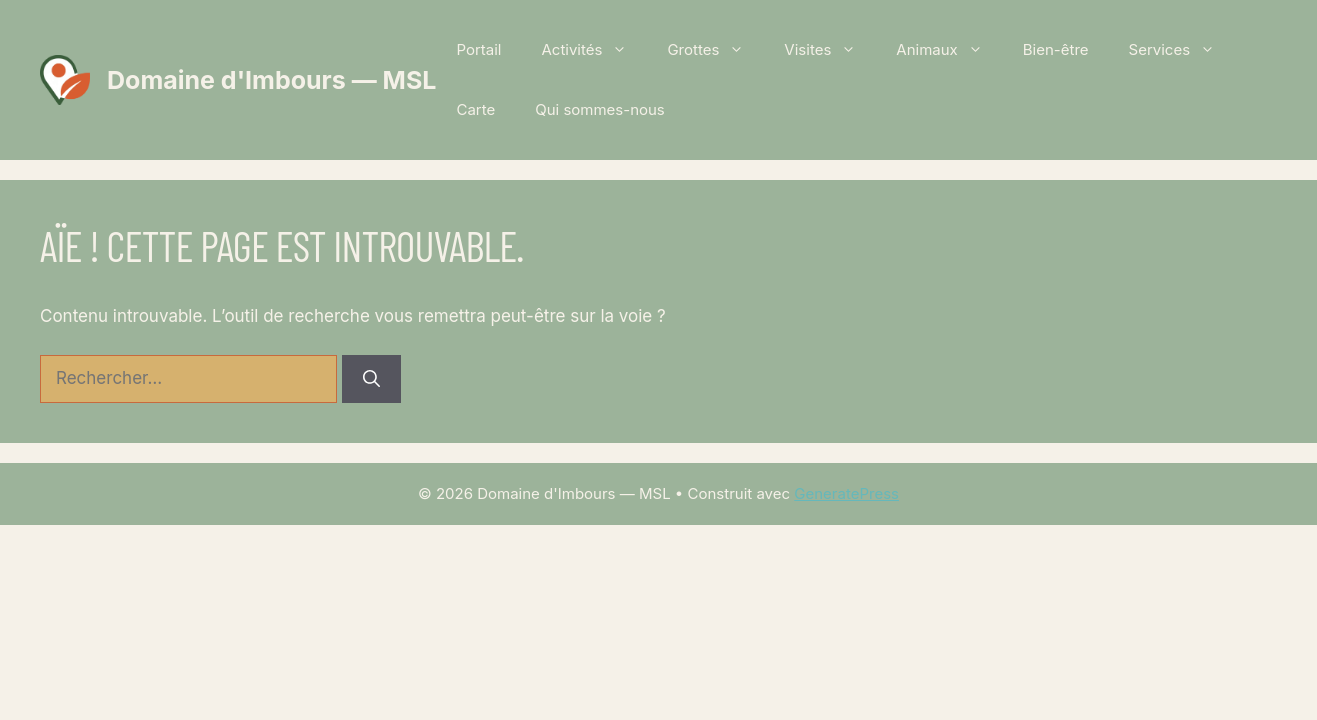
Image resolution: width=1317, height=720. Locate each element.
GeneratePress (846, 493)
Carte (475, 109)
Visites (830, 50)
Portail (478, 49)
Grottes (715, 50)
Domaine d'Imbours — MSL (271, 80)
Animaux (949, 50)
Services (1182, 50)
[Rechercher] (371, 379)
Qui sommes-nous (600, 109)
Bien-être (1056, 49)
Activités (594, 50)
